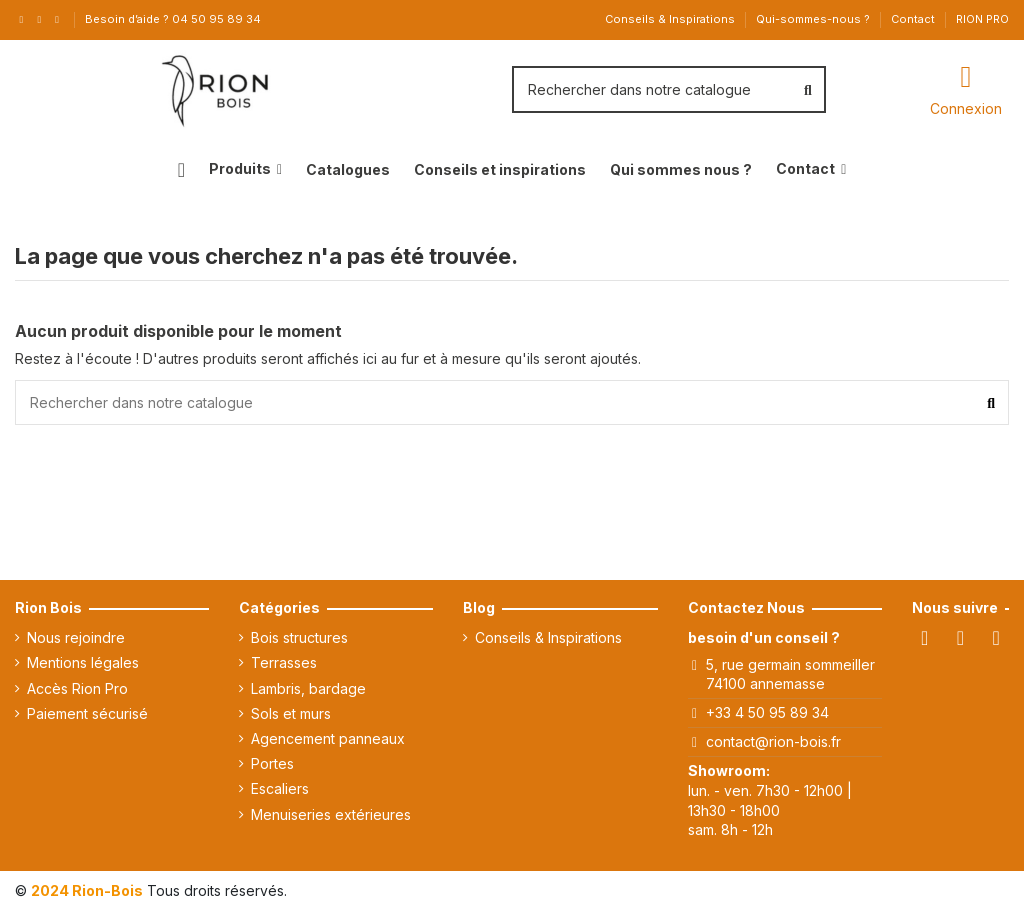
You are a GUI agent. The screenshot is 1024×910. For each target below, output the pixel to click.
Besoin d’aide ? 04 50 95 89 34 (173, 19)
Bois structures (299, 637)
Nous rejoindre (76, 637)
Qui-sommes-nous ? (814, 19)
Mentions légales (83, 662)
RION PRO (982, 19)
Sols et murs (291, 713)
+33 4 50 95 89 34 (767, 712)
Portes (272, 763)
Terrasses (284, 662)
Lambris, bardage (308, 688)
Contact (914, 19)
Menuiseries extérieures (331, 814)
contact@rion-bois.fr (773, 741)
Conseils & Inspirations (671, 19)
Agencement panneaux (328, 738)
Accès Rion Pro (77, 688)
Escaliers (280, 788)
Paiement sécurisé (87, 713)
